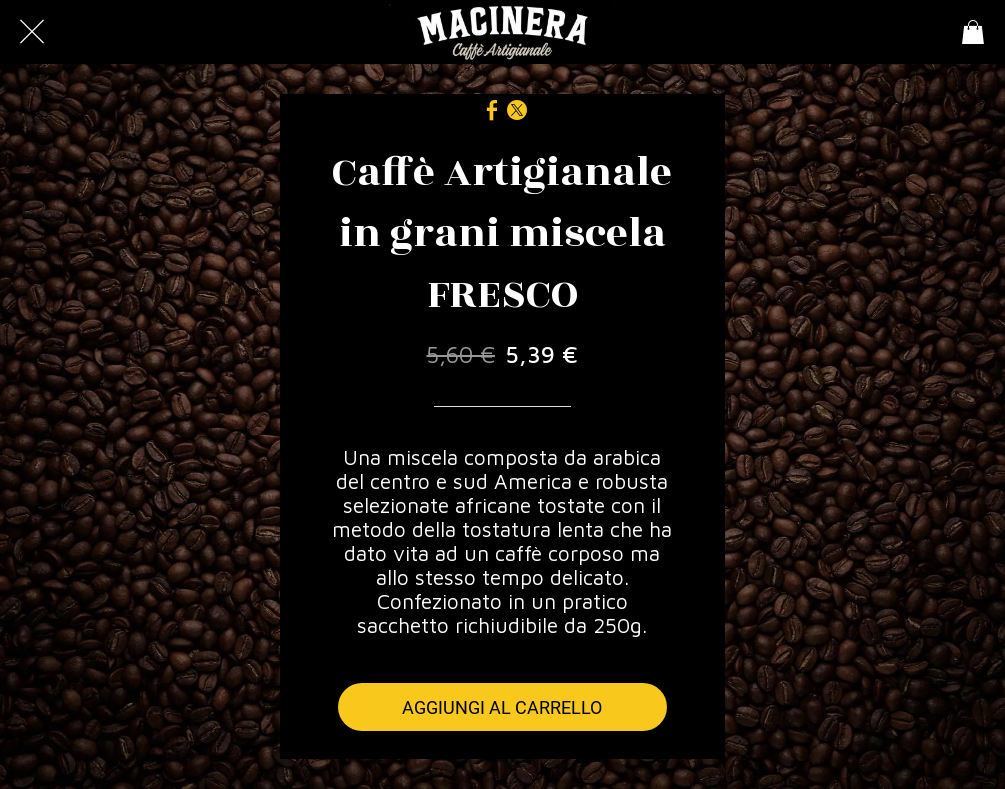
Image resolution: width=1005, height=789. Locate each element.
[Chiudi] (32, 32)
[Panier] (973, 32)
